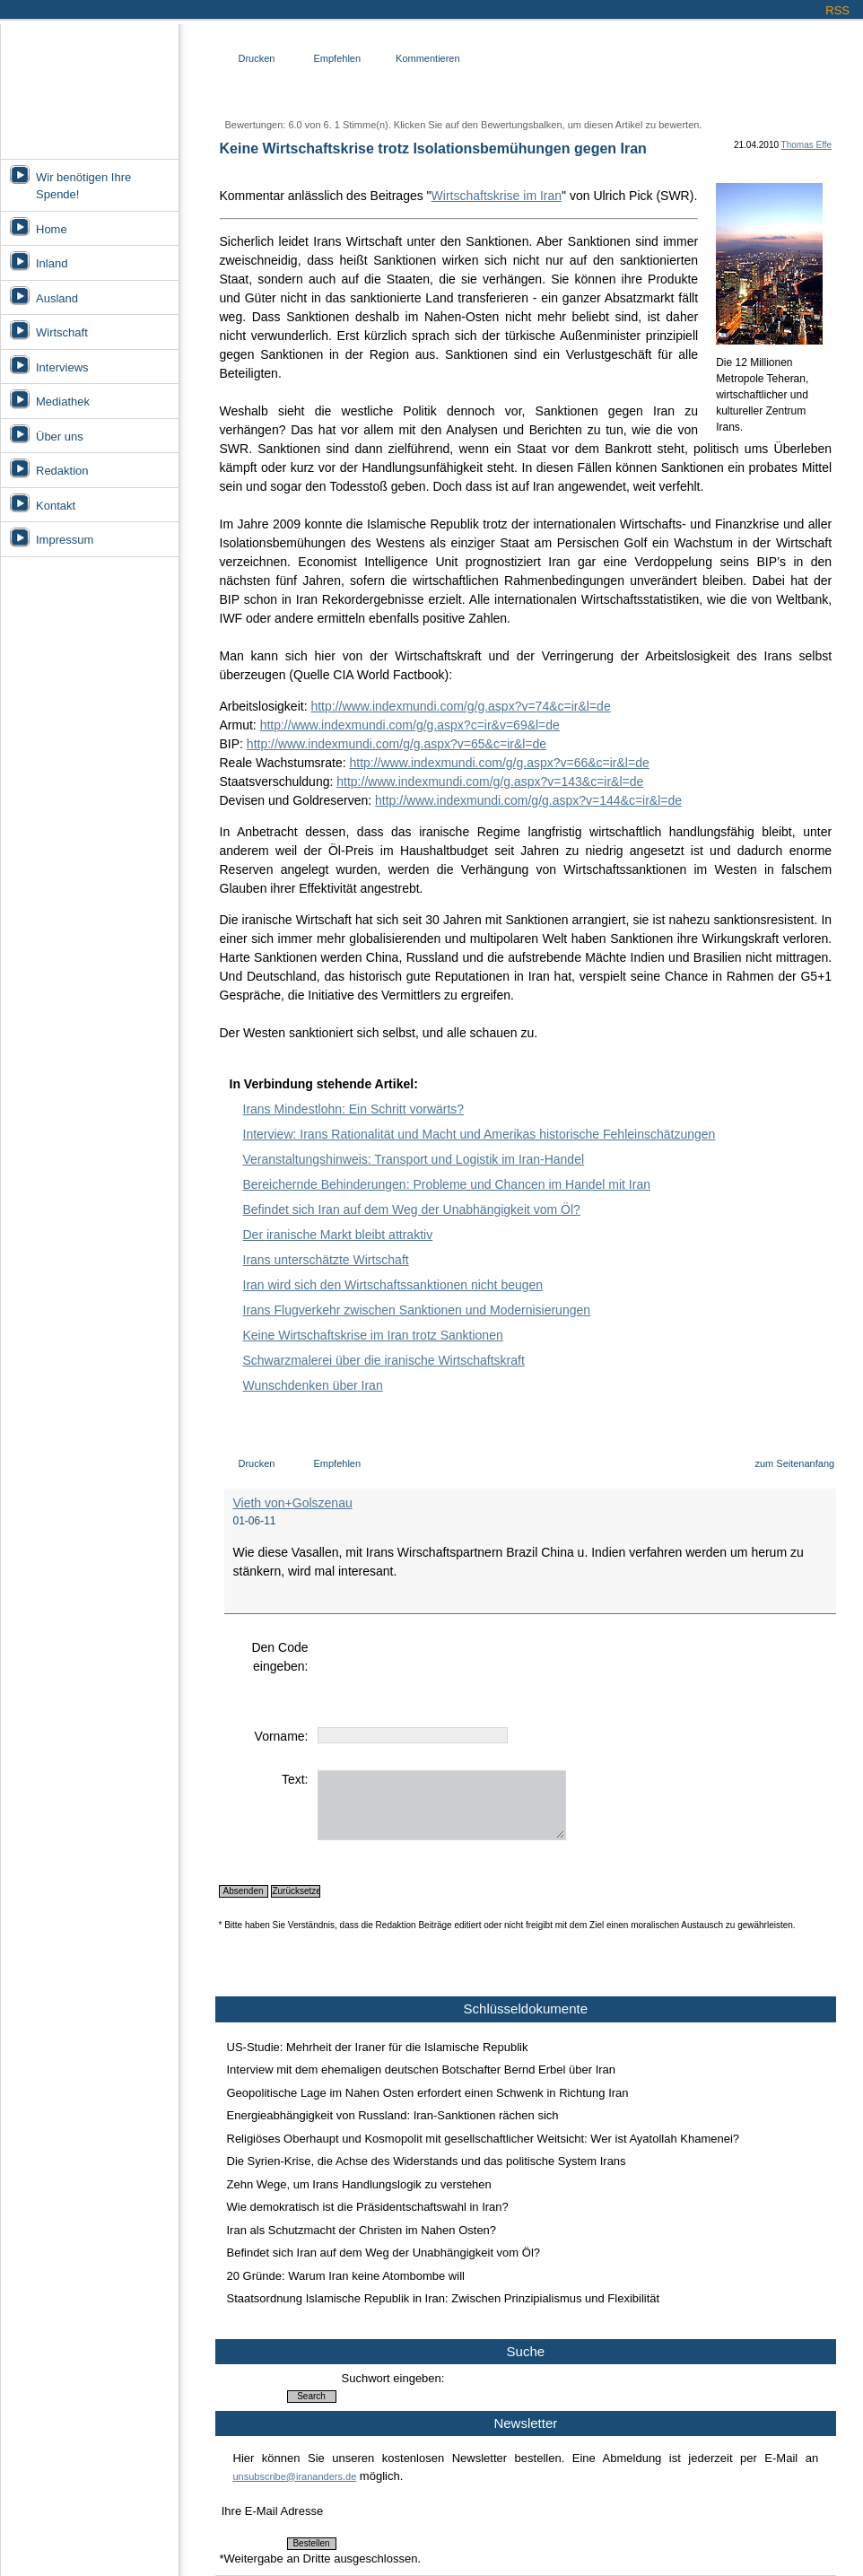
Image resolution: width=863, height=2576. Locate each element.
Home (51, 229)
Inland (51, 263)
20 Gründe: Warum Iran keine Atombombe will (346, 2276)
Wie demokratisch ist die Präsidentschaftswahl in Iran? (368, 2207)
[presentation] (454, 1673)
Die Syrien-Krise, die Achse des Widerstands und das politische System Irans (426, 2161)
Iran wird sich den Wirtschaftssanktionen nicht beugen (393, 1285)
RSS (837, 10)
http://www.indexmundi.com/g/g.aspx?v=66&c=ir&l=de (499, 762)
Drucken (257, 58)
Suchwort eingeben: (393, 2378)
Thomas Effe (806, 145)
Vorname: (282, 1736)
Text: (295, 1779)
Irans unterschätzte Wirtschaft (326, 1260)
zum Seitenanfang (794, 1463)
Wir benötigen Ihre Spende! (83, 186)
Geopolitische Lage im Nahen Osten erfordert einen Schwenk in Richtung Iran (428, 2093)
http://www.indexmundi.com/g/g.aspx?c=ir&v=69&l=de (410, 725)
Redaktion (62, 470)
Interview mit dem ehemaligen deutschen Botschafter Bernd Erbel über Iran (421, 2069)
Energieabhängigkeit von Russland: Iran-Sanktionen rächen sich (393, 2115)
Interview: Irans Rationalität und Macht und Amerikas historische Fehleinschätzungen (479, 1134)
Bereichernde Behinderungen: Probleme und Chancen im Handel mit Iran (447, 1184)
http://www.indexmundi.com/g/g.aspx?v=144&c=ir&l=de (528, 800)
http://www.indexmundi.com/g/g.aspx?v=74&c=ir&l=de (460, 706)
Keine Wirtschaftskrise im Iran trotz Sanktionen (373, 1335)
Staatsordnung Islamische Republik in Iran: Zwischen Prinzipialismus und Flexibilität (443, 2298)
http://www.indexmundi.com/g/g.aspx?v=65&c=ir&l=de (396, 744)
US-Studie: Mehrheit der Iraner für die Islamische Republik (377, 2047)
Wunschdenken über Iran (313, 1385)
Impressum (64, 539)
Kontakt (55, 505)
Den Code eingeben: (279, 1656)
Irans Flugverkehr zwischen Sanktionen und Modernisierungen (417, 1310)
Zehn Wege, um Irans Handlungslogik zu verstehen (359, 2184)
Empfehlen (337, 58)
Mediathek (63, 401)
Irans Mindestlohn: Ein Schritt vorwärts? (354, 1109)
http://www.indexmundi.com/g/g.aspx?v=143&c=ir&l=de (489, 781)
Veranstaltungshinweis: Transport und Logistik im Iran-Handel (414, 1159)
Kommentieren (428, 58)
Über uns (59, 436)
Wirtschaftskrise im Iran (497, 195)
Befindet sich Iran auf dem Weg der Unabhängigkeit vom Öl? (411, 1209)
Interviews (62, 367)
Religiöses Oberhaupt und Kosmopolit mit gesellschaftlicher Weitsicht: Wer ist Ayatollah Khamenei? (483, 2138)
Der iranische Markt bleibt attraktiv (338, 1234)
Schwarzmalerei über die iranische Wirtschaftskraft (384, 1360)
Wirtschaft (62, 332)
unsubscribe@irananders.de (295, 2476)
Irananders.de (89, 87)
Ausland (57, 298)
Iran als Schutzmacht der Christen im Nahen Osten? (362, 2230)
